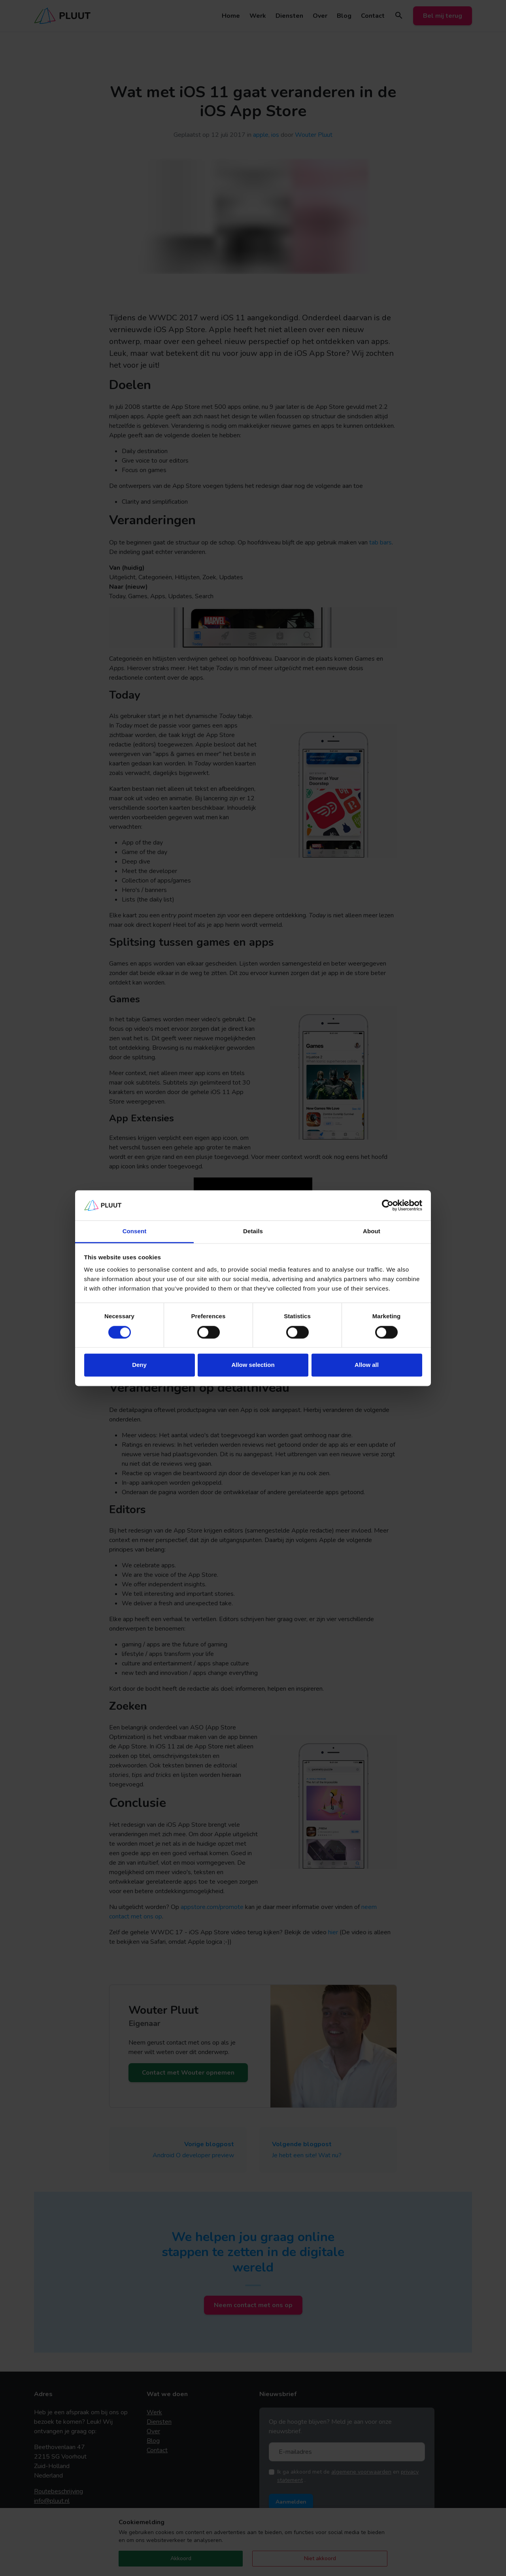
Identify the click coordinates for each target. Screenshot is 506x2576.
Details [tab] (253, 1231)
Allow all (367, 1365)
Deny (139, 1365)
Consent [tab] (135, 1231)
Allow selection (252, 1365)
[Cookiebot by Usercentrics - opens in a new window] (387, 1205)
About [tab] (371, 1231)
